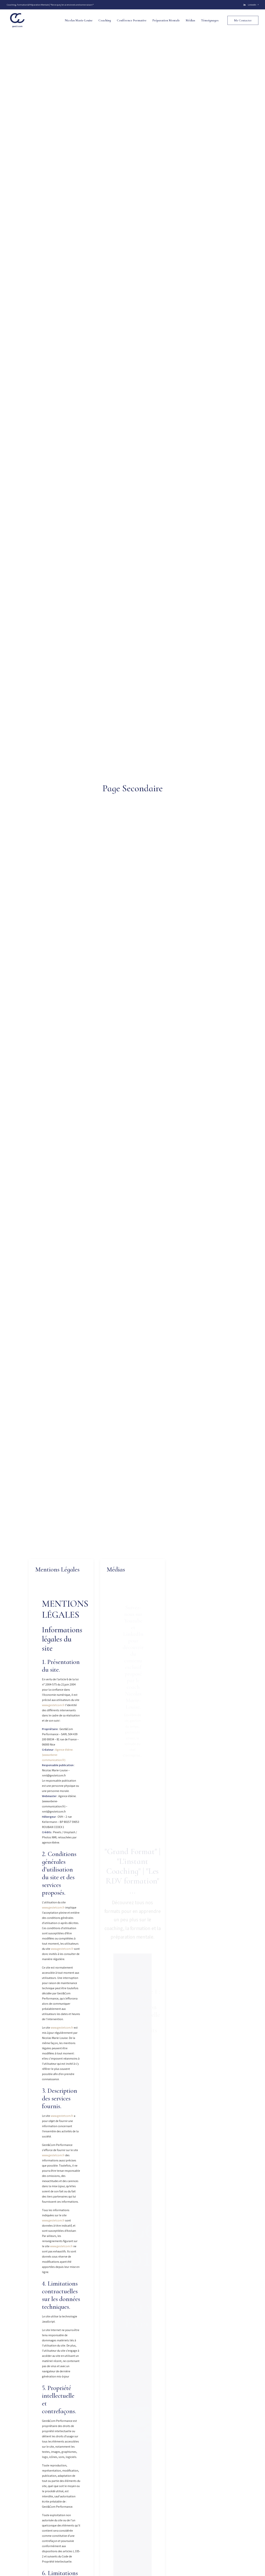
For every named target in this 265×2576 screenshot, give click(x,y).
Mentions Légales (57, 1569)
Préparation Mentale (166, 20)
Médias (190, 20)
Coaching (104, 20)
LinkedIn (252, 4)
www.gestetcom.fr (53, 1705)
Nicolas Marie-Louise (79, 20)
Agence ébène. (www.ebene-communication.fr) (57, 1755)
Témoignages (209, 20)
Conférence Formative (131, 20)
